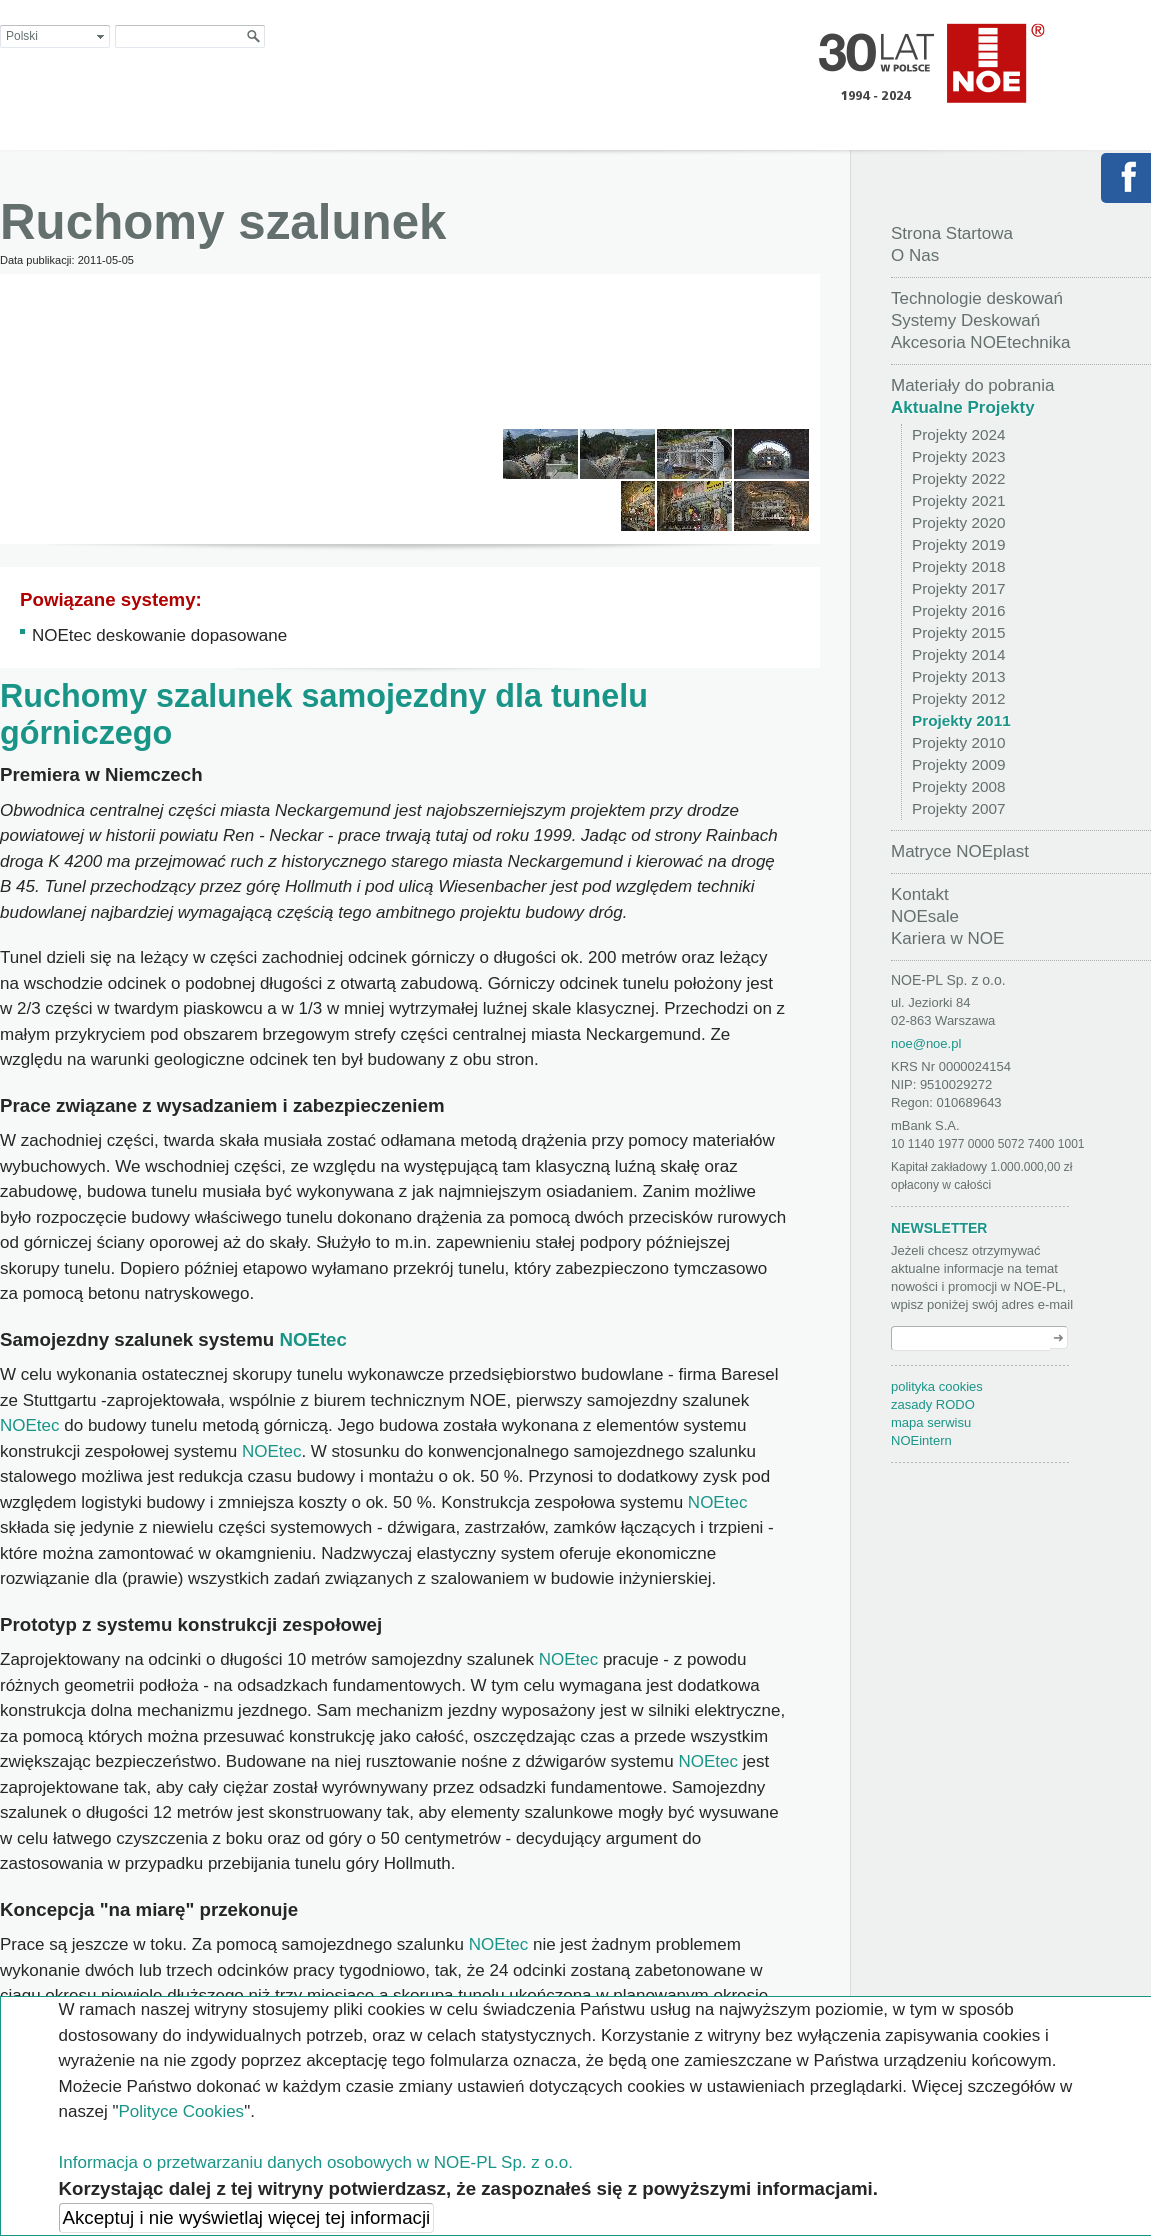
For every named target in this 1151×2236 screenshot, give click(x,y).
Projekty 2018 (959, 566)
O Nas (915, 255)
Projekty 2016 (959, 610)
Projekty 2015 (959, 632)
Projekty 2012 (959, 698)
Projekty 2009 (959, 764)
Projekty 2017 (959, 588)
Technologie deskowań (977, 298)
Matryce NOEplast (960, 851)
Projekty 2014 (959, 654)
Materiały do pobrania (972, 385)
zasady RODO (933, 1404)
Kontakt (920, 894)
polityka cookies (937, 1386)
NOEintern (921, 1440)
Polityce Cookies (181, 2111)
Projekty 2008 (959, 786)
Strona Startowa (952, 233)
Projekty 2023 (959, 456)
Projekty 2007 (959, 808)
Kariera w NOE (947, 938)
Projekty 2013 (959, 676)
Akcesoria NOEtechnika (981, 342)
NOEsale (925, 916)
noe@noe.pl (926, 1043)
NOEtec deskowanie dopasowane (159, 635)
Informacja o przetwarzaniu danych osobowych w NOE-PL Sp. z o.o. (316, 2162)
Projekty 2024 (959, 434)
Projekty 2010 (959, 742)
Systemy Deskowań (965, 320)
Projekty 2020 (959, 522)
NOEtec (313, 1339)
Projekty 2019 (959, 544)
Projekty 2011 (961, 720)
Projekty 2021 (959, 500)
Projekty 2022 (959, 478)
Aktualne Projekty (963, 407)
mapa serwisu (931, 1422)
